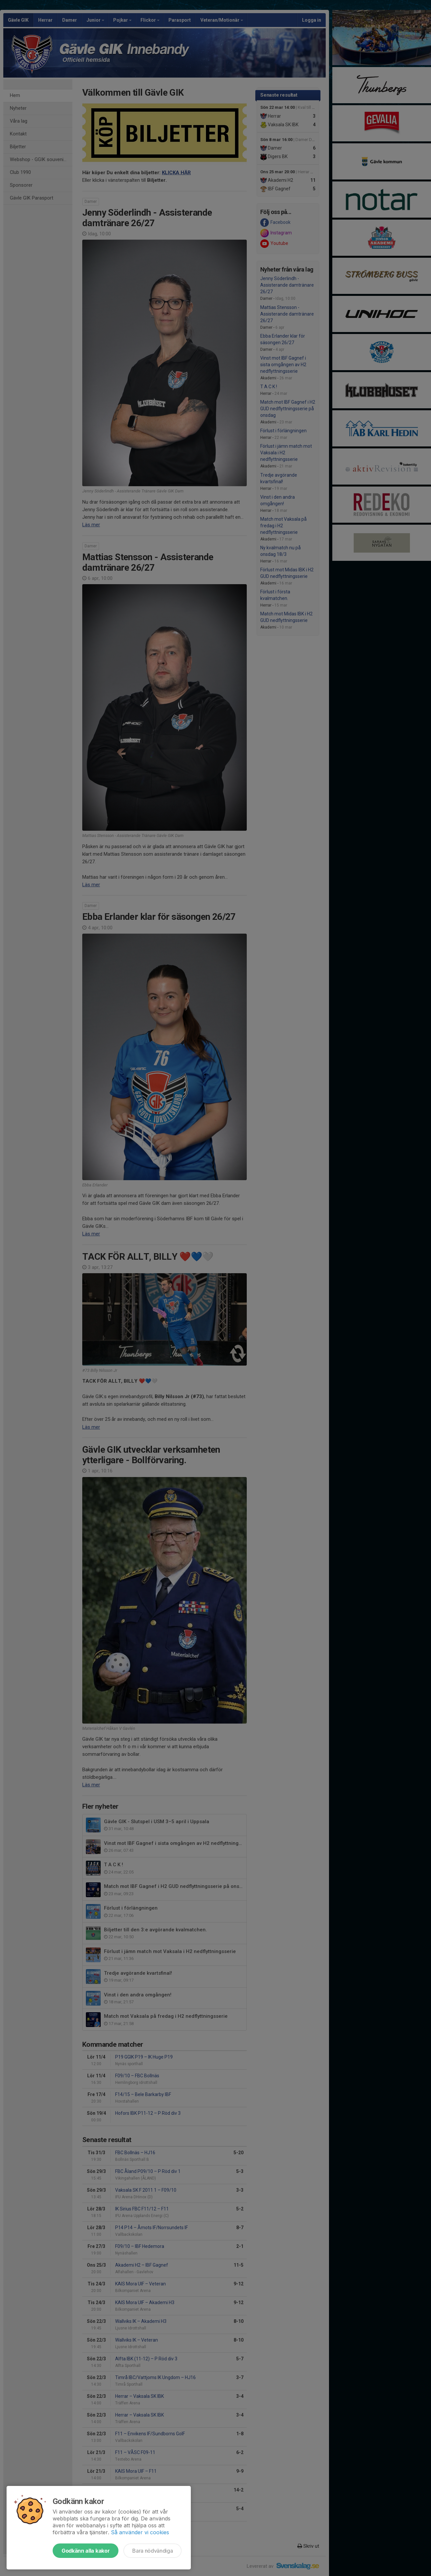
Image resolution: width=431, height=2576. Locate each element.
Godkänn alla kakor (86, 2550)
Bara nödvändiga (152, 2550)
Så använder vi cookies (140, 2532)
